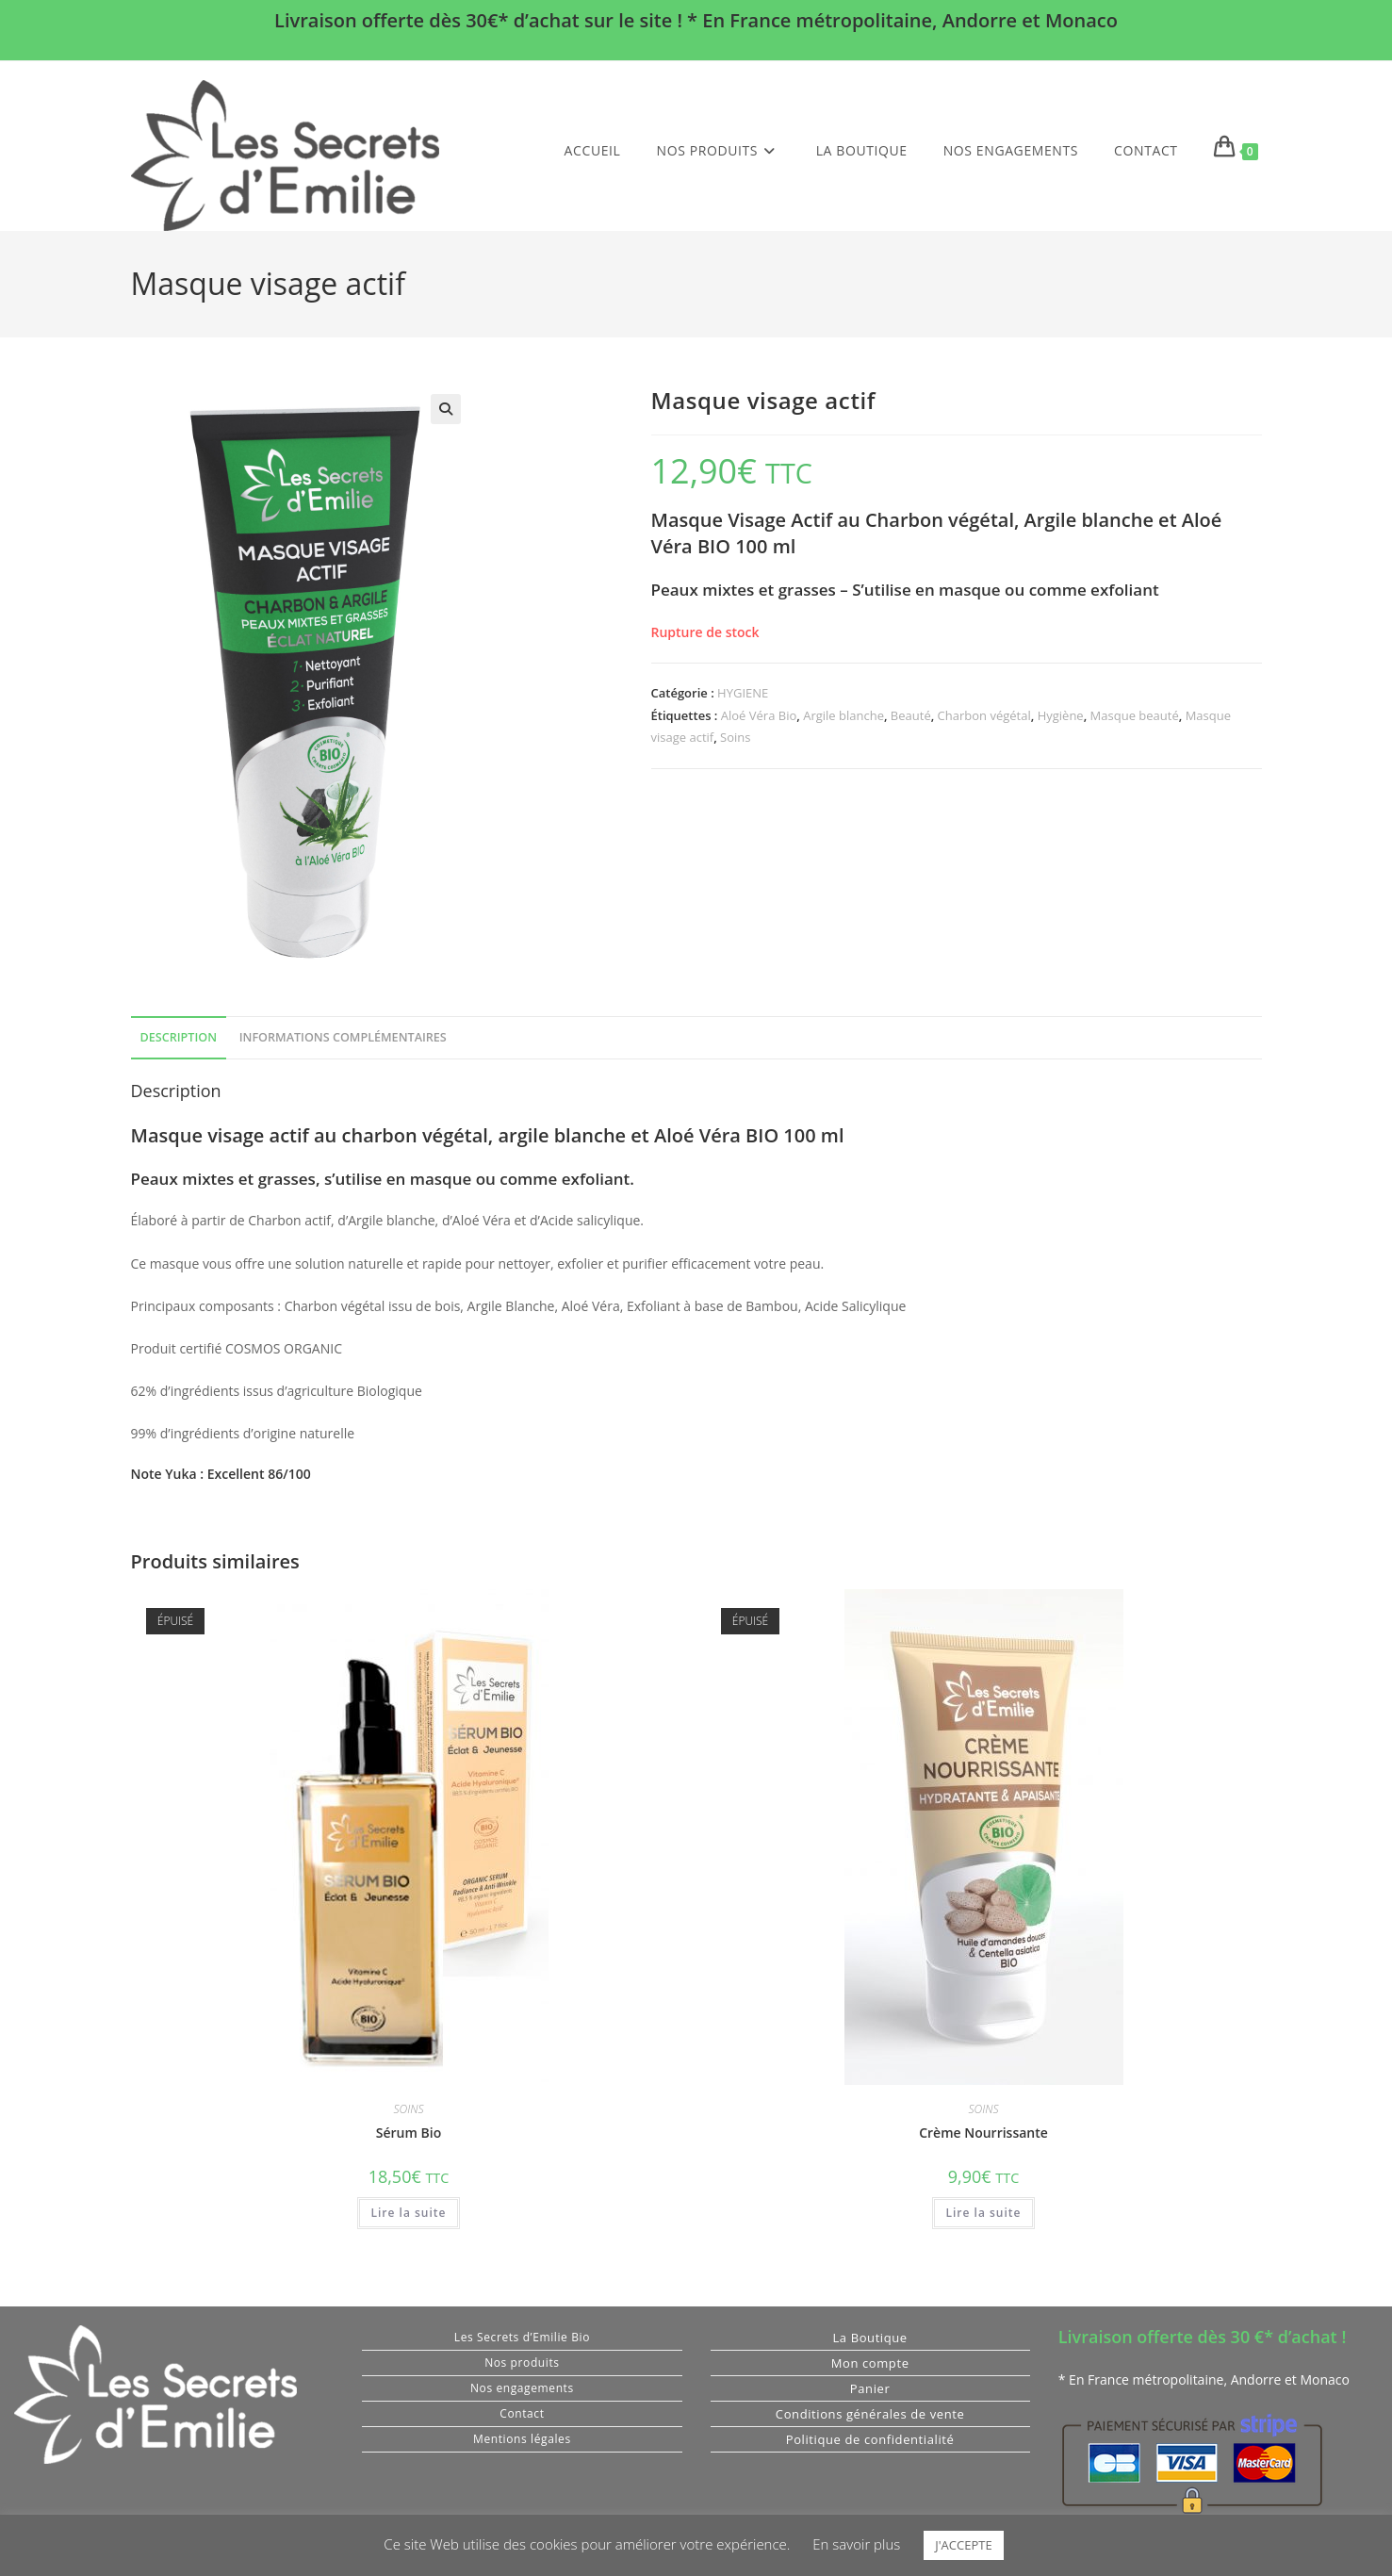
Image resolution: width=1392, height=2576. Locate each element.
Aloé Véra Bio (758, 715)
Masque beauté (1134, 715)
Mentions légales (522, 2439)
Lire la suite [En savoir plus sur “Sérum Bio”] (409, 2213)
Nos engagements (522, 2388)
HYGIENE (742, 692)
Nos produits (521, 2362)
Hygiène (1061, 715)
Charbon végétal (984, 715)
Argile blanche (843, 715)
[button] (446, 409)
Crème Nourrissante (983, 2132)
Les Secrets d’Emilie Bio (522, 2337)
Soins (735, 737)
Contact (521, 2413)
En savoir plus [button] (856, 2544)
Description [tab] (179, 1037)
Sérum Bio (408, 2132)
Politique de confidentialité (870, 2439)
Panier (870, 2388)
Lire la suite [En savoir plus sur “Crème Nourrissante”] (984, 2213)
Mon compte (870, 2362)
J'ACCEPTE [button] (963, 2544)
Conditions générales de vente (870, 2413)
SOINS (409, 2109)
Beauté (911, 715)
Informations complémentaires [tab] (343, 1037)
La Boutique (869, 2337)
